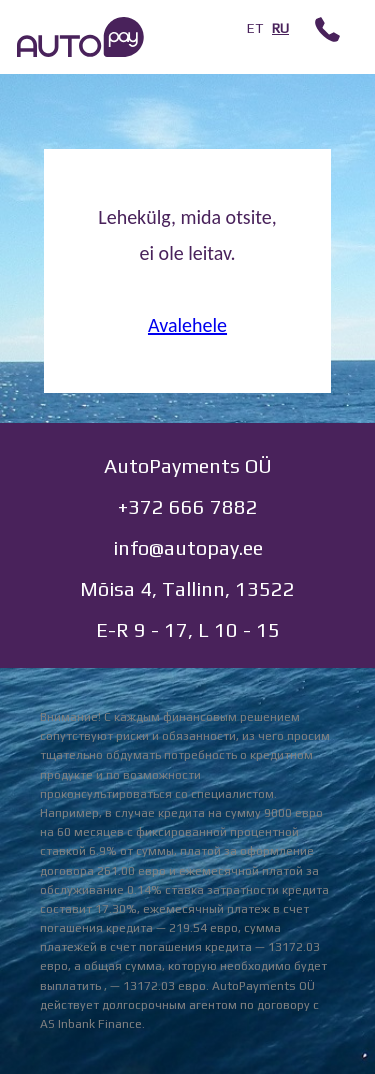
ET (255, 28)
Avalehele (187, 325)
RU (280, 28)
